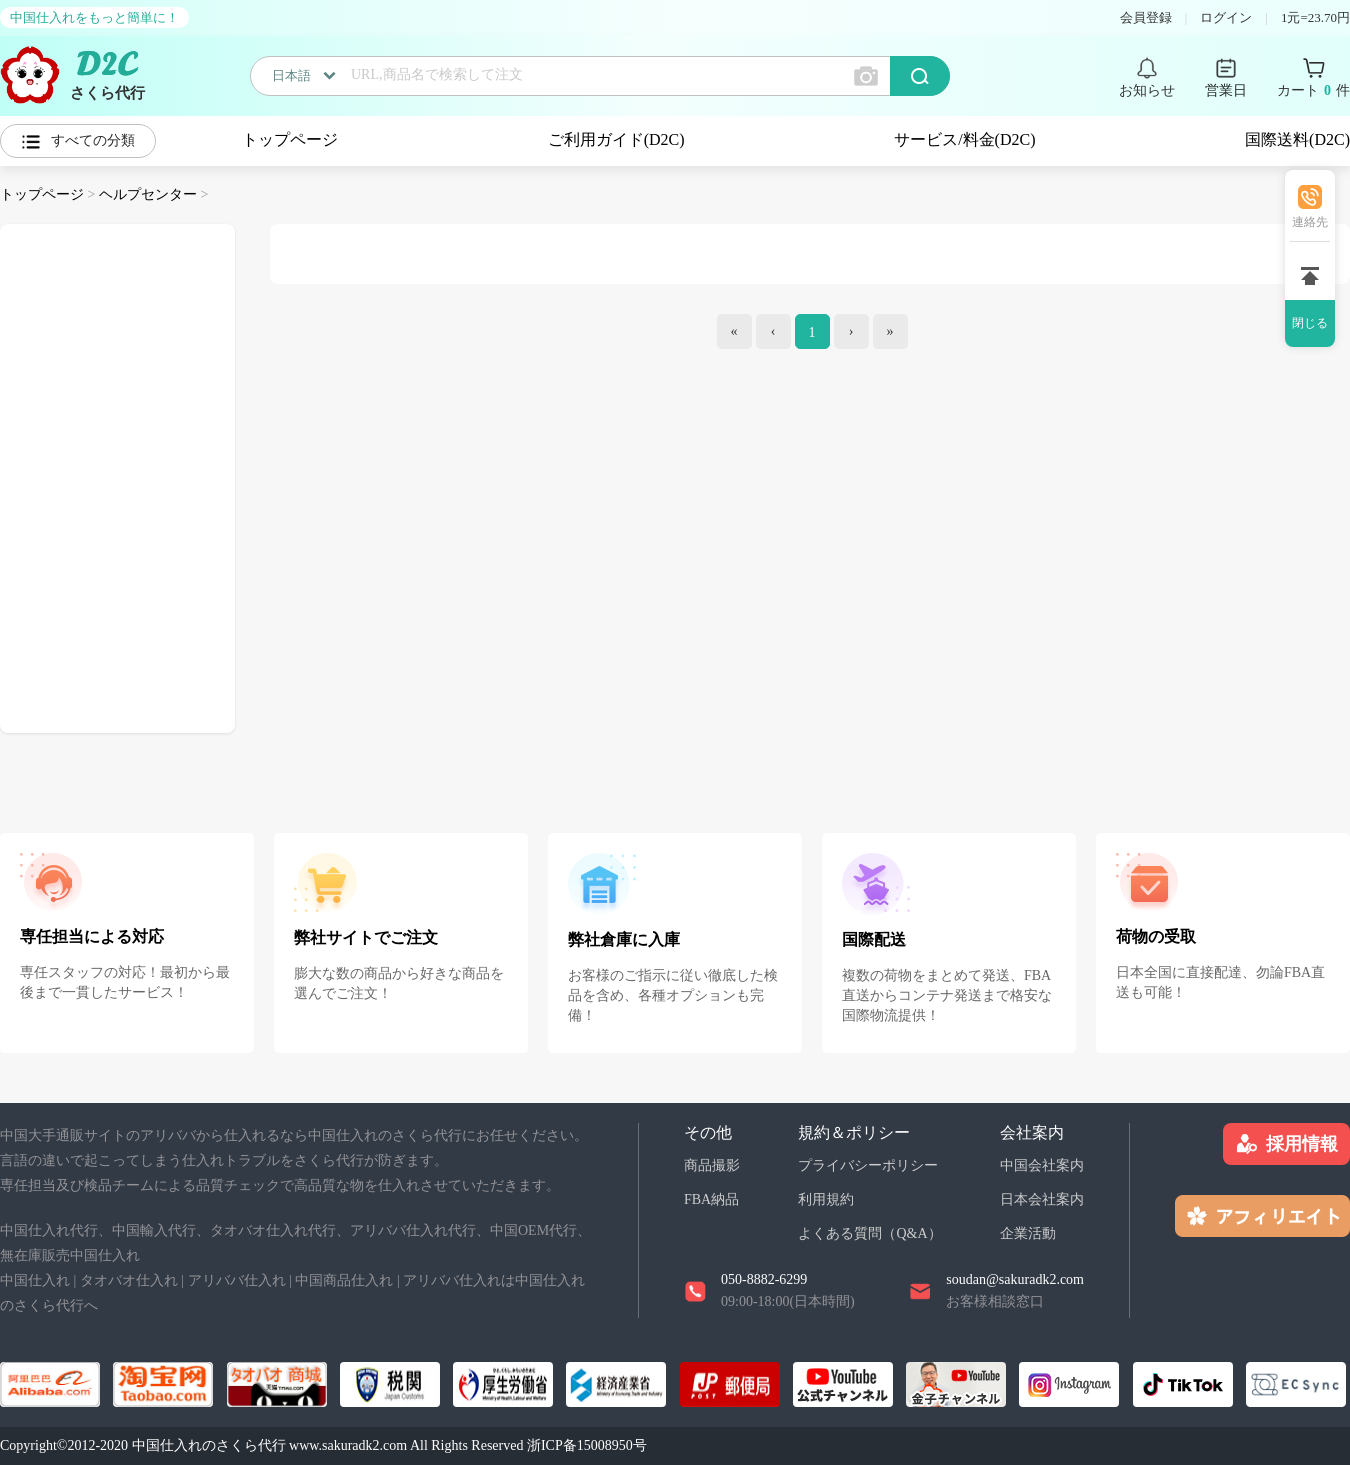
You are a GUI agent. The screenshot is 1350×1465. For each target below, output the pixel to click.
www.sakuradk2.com (348, 1445)
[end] (890, 331)
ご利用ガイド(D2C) (616, 139)
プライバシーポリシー (868, 1165)
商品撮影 (712, 1165)
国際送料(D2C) (1297, 139)
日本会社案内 (1042, 1199)
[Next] (851, 331)
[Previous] (773, 331)
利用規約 (826, 1199)
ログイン (1226, 17)
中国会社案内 (1042, 1165)
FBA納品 (711, 1199)
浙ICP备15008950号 (587, 1445)
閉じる (1310, 323)
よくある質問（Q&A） (869, 1233)
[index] (734, 331)
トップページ (290, 139)
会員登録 (1146, 17)
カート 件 (1313, 91)
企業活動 (1028, 1233)
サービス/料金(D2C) (964, 139)
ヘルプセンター (148, 194)
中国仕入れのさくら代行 (209, 1445)
